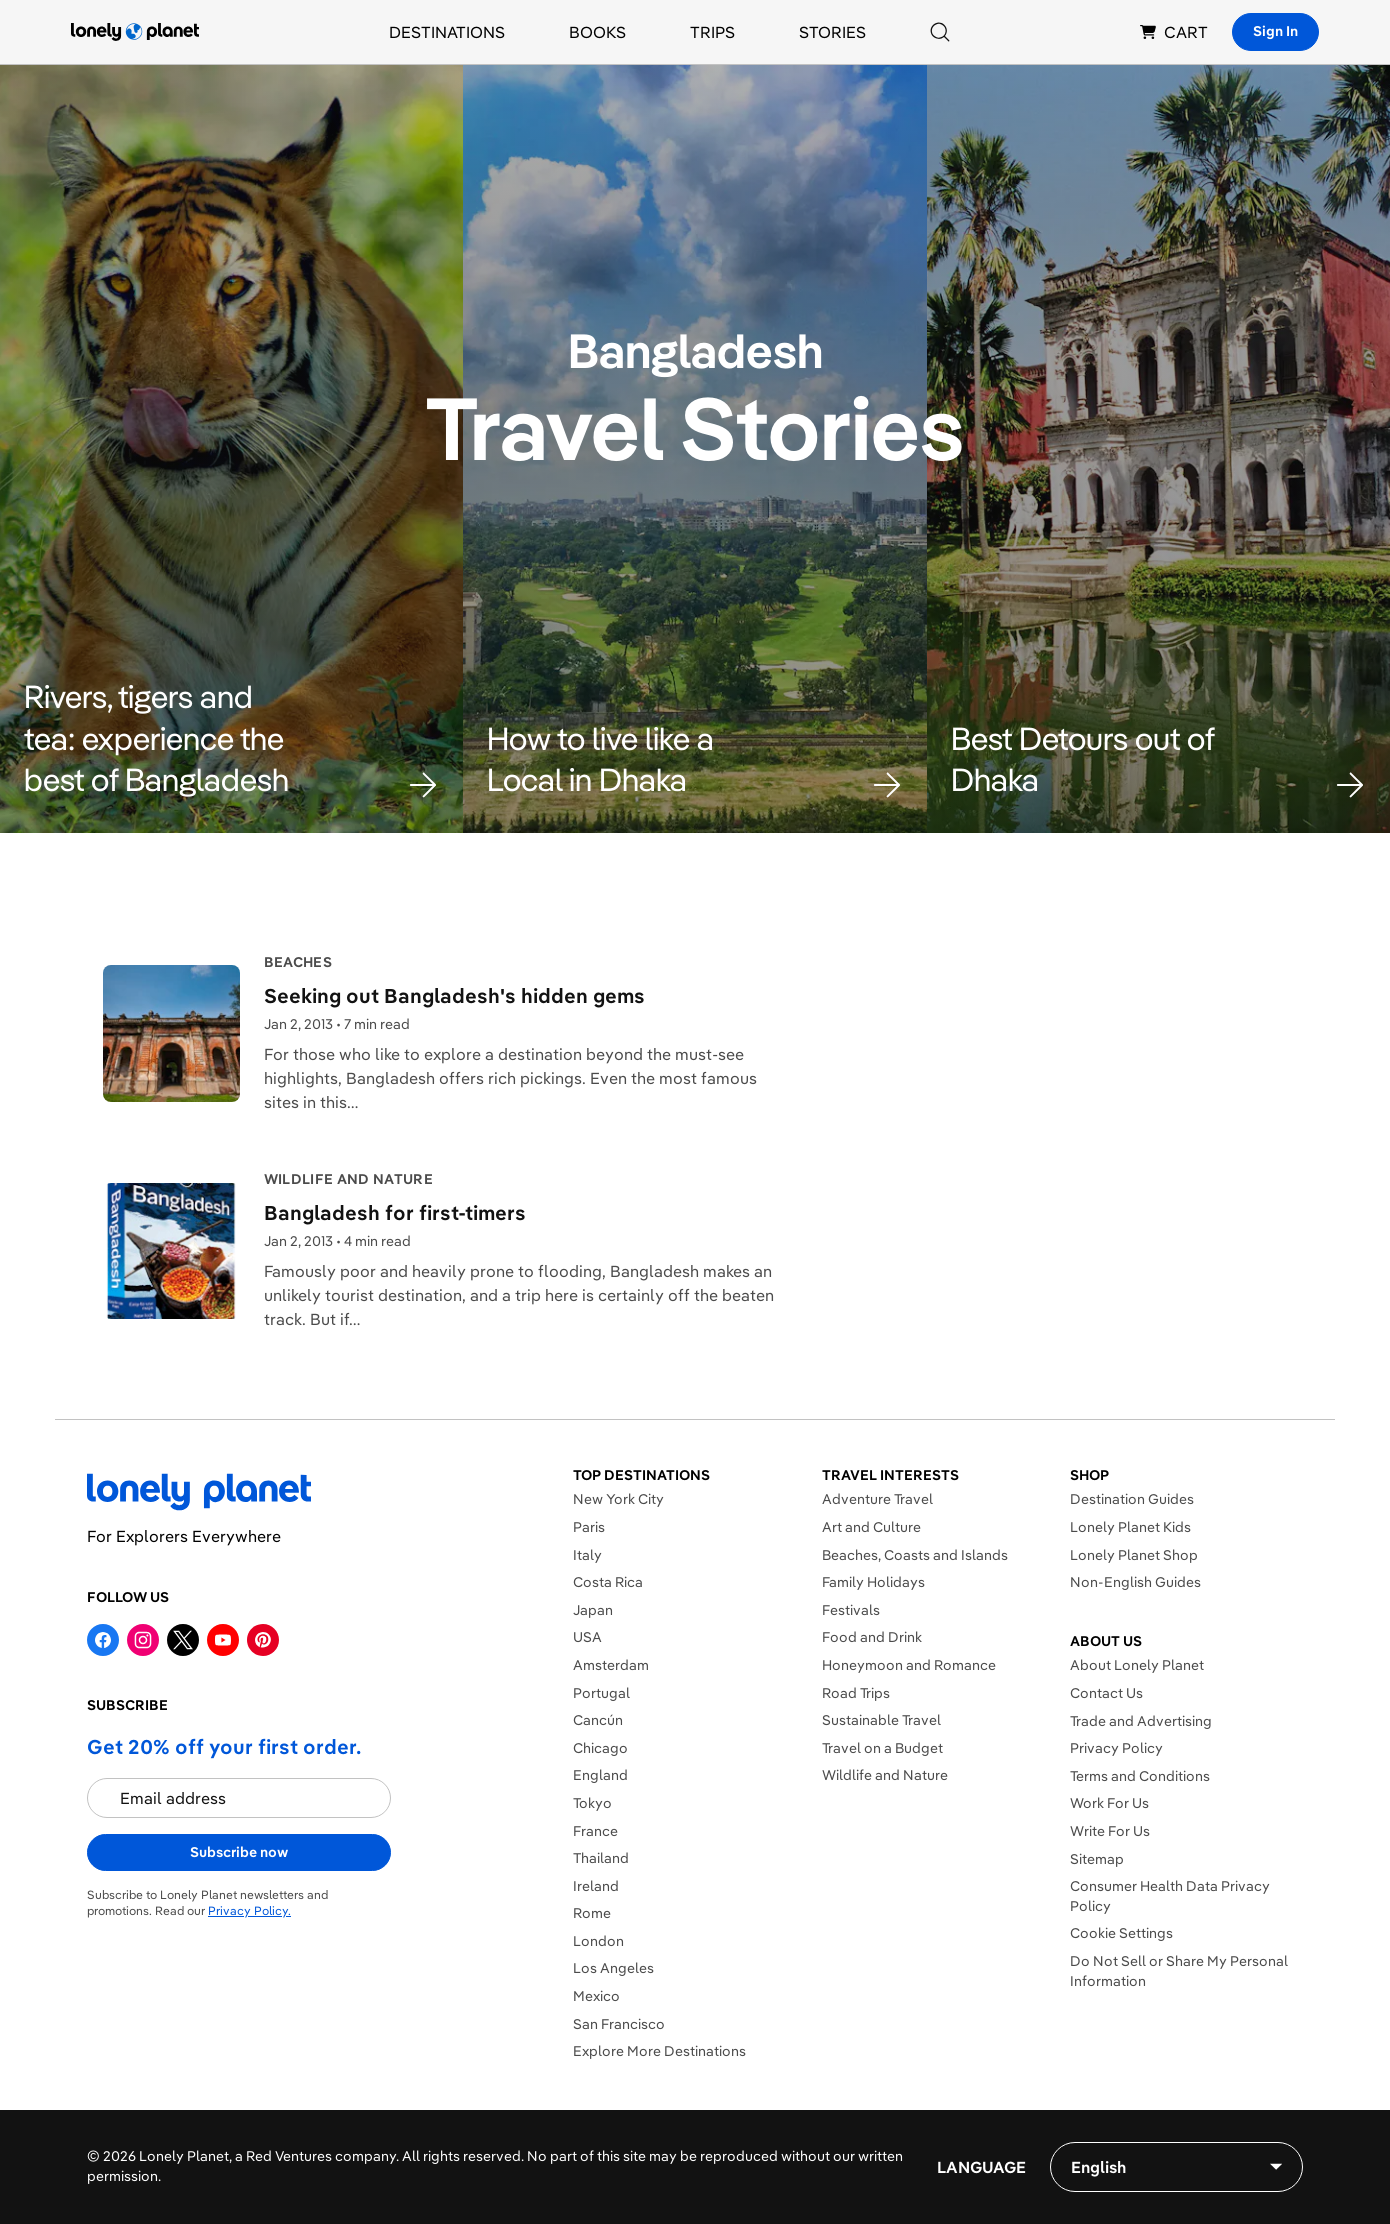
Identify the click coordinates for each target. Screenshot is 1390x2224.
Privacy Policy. (249, 1910)
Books (597, 32)
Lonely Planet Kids (1130, 1527)
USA (587, 1637)
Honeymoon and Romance (909, 1665)
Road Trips (856, 1693)
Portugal (601, 1693)
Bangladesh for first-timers (395, 1212)
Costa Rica (608, 1582)
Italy (587, 1555)
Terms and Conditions (1140, 1776)
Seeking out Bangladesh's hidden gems (454, 995)
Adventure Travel (877, 1499)
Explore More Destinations (659, 2051)
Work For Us (1109, 1803)
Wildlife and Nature (885, 1775)
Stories (832, 32)
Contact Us (1106, 1693)
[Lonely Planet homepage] (135, 32)
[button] (231, 738)
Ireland (596, 1886)
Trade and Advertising (1141, 1721)
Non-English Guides (1135, 1582)
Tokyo (592, 1803)
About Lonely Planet (1137, 1665)
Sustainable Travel (881, 1720)
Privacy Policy (1116, 1748)
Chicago (600, 1748)
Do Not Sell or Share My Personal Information (1179, 1971)
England (600, 1775)
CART (1174, 32)
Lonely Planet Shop (1134, 1555)
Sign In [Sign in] (1275, 31)
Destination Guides (1132, 1499)
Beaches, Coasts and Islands (915, 1555)
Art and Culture (871, 1527)
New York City (618, 1499)
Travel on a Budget (882, 1748)
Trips (712, 32)
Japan (593, 1610)
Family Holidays (873, 1582)
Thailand (601, 1858)
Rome (592, 1913)
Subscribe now (239, 1852)
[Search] (940, 32)
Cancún (598, 1720)
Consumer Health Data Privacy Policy (1170, 1896)
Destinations (447, 32)
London (598, 1941)
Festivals (851, 1610)
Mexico (596, 1996)
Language (981, 2167)
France (595, 1831)
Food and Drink (872, 1637)
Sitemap (1097, 1859)
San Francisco (619, 2024)
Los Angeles (613, 1968)
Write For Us (1110, 1831)
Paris (589, 1527)
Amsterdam (611, 1665)
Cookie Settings (1121, 1933)
